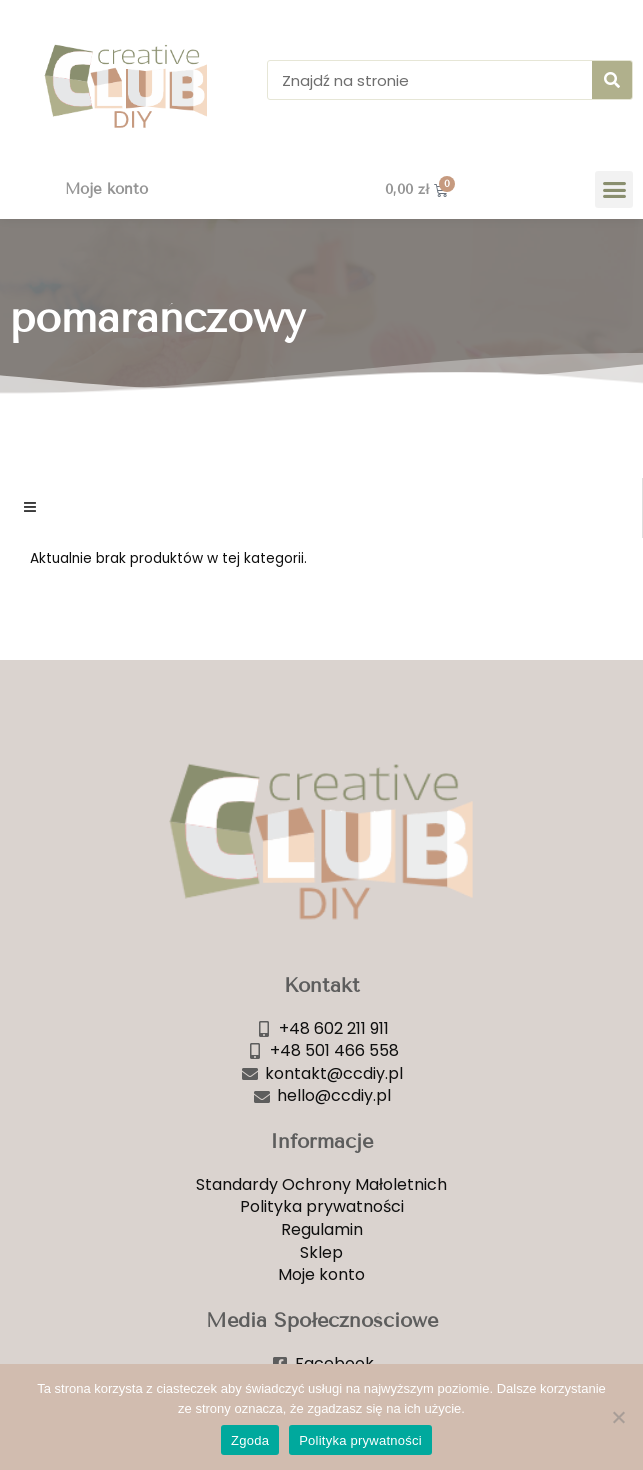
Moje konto (106, 189)
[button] (614, 190)
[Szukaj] (612, 80)
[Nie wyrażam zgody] (618, 1417)
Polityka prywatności (360, 1440)
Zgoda (250, 1440)
